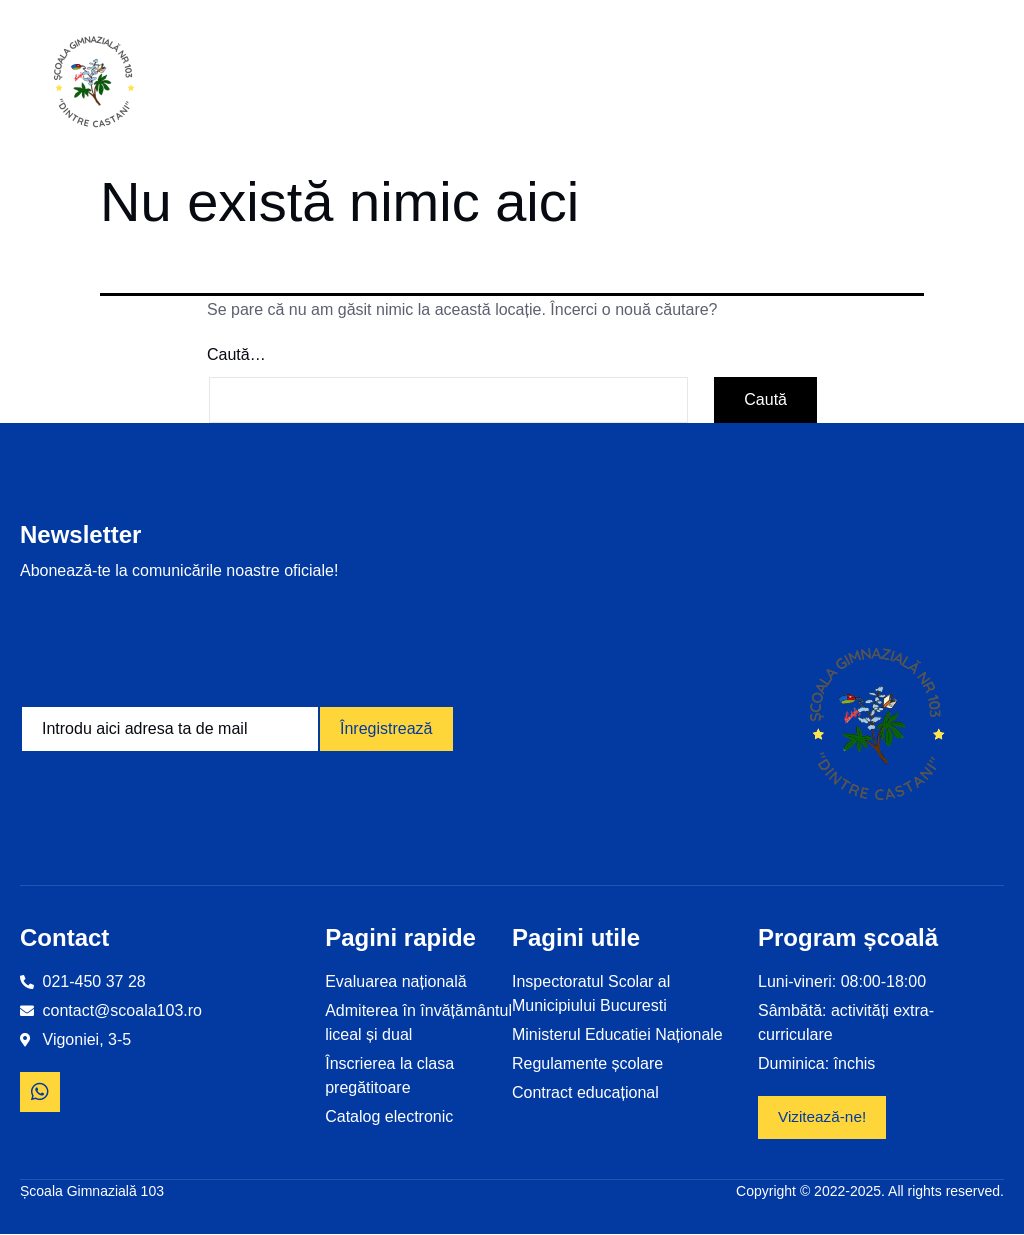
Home (258, 84)
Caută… (236, 354)
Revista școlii (866, 85)
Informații (362, 84)
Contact (960, 84)
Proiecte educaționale (615, 85)
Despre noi (482, 85)
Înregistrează (386, 728)
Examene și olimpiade (754, 85)
